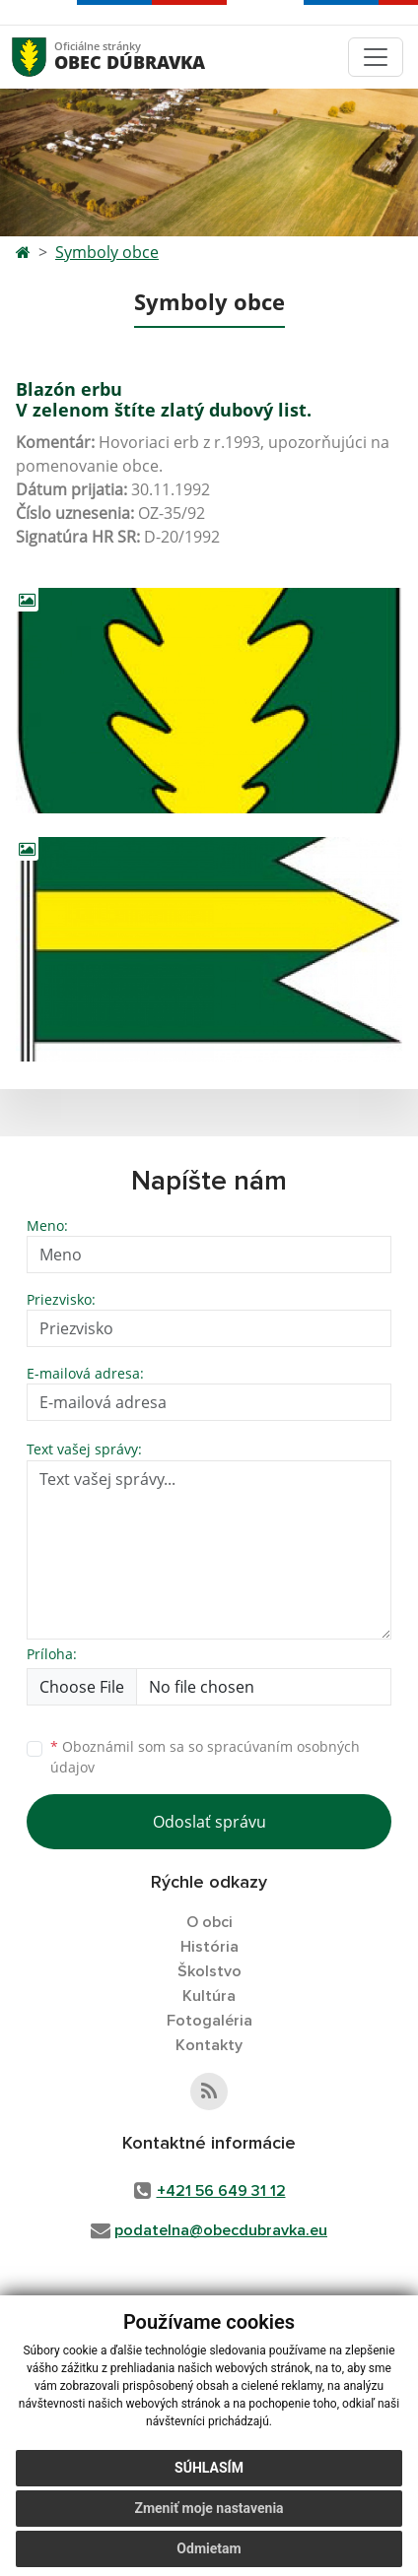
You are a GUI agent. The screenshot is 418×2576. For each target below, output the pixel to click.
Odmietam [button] (208, 2548)
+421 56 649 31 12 (221, 2191)
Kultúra (209, 1996)
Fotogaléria (209, 2021)
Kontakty (209, 2045)
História (209, 1947)
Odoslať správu (209, 1822)
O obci (209, 1922)
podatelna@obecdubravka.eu (220, 2230)
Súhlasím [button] (209, 2468)
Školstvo (209, 1971)
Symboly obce (107, 252)
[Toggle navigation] (375, 57)
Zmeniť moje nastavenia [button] (208, 2508)
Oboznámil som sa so (205, 1756)
